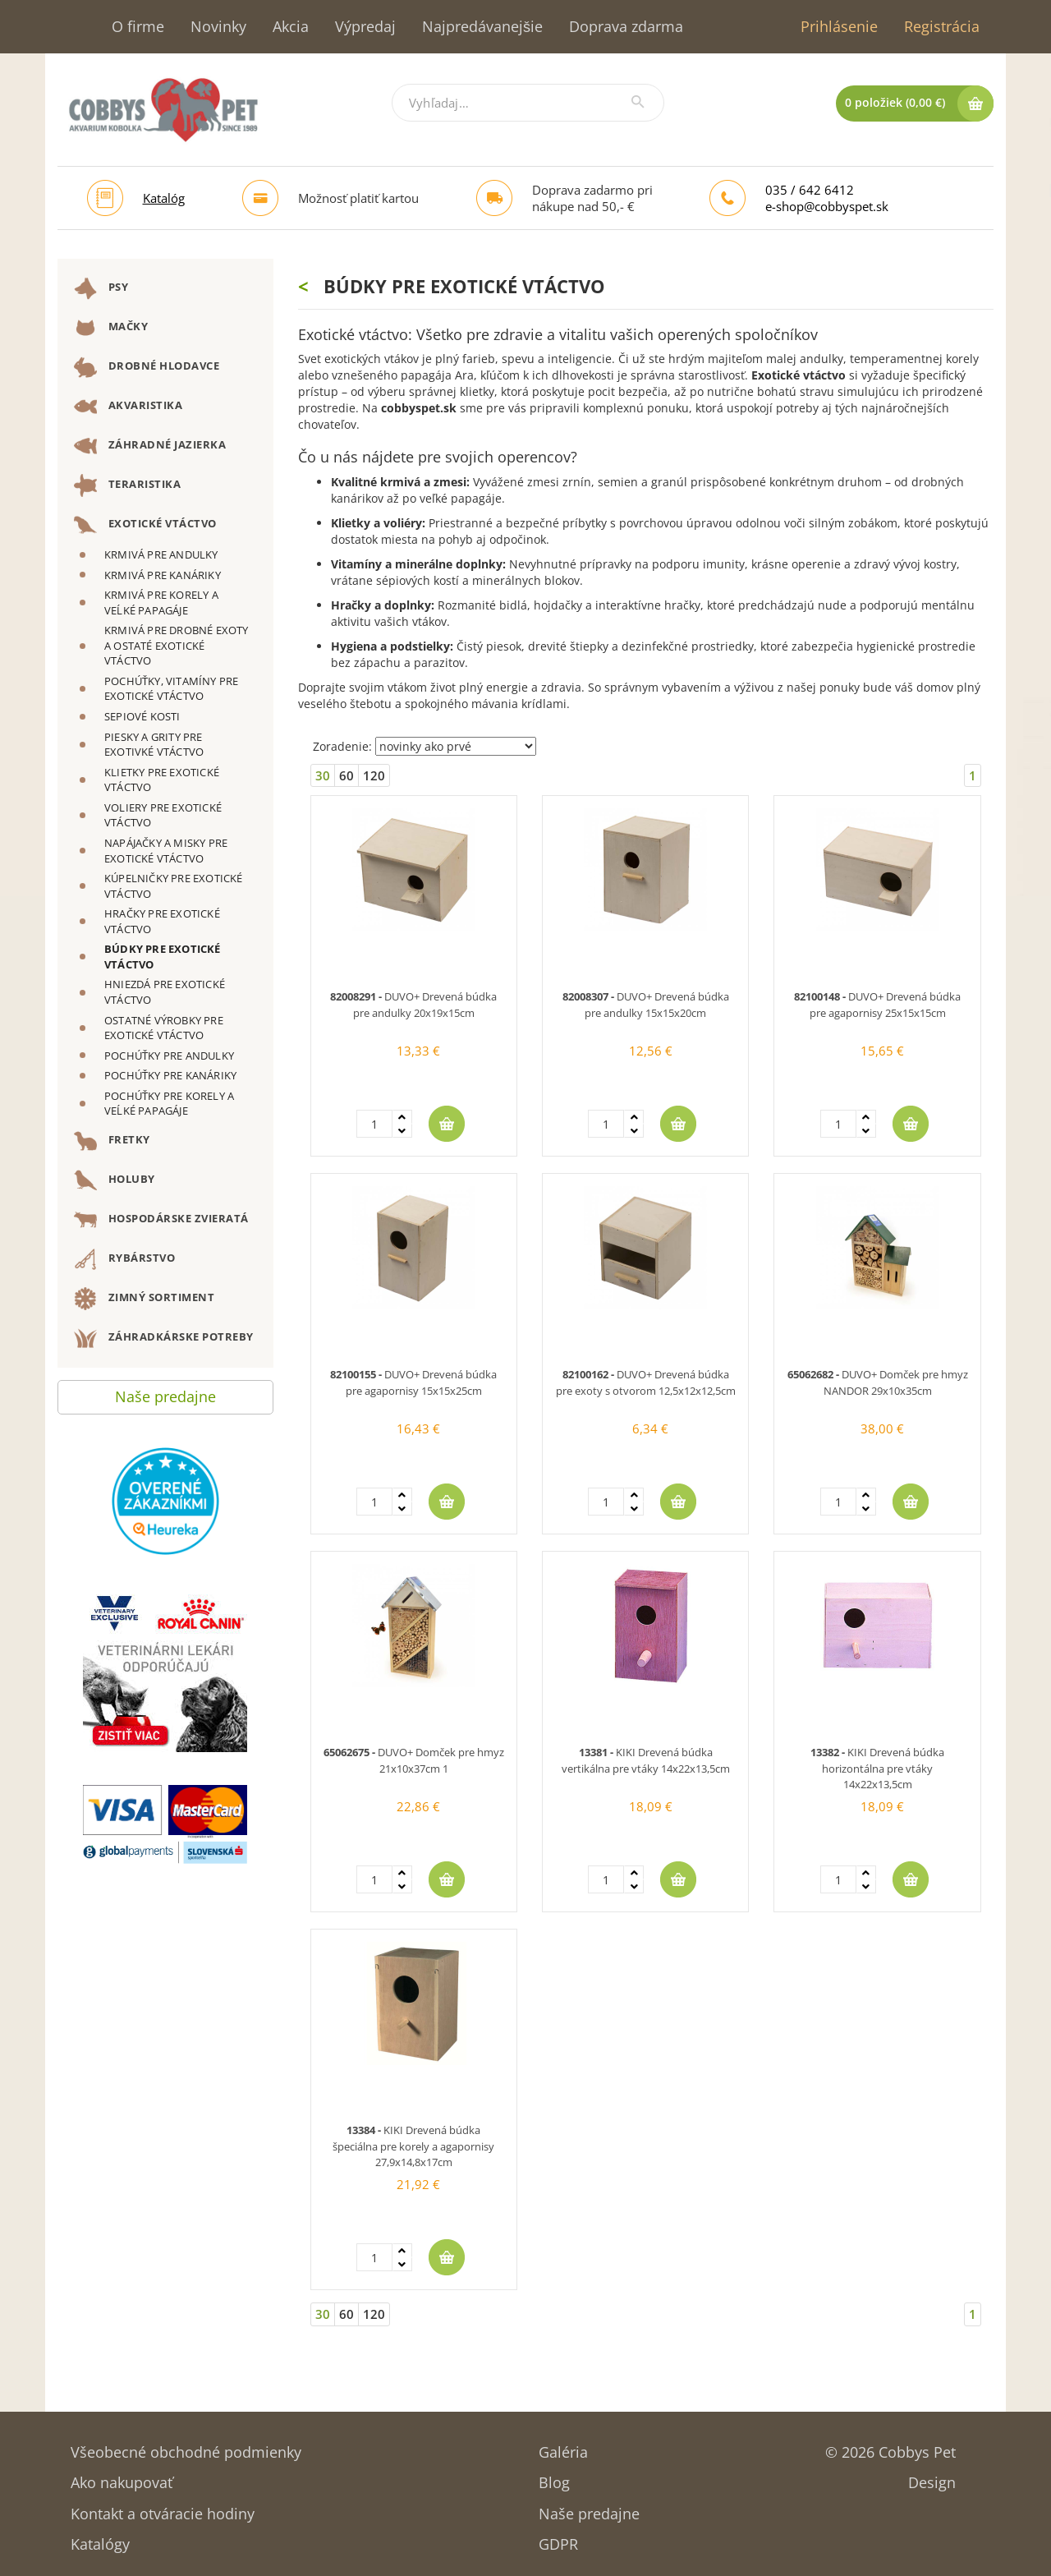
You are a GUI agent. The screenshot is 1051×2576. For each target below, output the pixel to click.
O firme (138, 26)
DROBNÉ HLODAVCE (146, 367)
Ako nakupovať (121, 2477)
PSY (101, 288)
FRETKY (112, 1140)
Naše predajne (165, 1393)
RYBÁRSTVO (124, 1259)
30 (322, 775)
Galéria (563, 2446)
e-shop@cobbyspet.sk (826, 206)
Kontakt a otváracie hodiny (163, 2508)
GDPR (558, 2538)
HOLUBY (114, 1180)
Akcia (291, 26)
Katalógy (100, 2538)
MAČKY (111, 327)
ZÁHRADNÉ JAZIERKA (150, 446)
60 (346, 775)
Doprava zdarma (626, 26)
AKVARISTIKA (128, 406)
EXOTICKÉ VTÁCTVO (145, 524)
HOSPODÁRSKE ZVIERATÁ (161, 1219)
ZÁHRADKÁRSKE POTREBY (164, 1338)
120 (374, 775)
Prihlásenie (839, 26)
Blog (554, 2477)
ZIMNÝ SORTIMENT (144, 1298)
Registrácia (942, 26)
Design (932, 2477)
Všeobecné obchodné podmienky (186, 2446)
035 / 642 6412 (809, 190)
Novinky (218, 26)
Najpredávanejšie (482, 26)
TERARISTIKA (127, 485)
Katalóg (164, 198)
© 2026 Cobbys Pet (890, 2446)
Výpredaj (365, 26)
